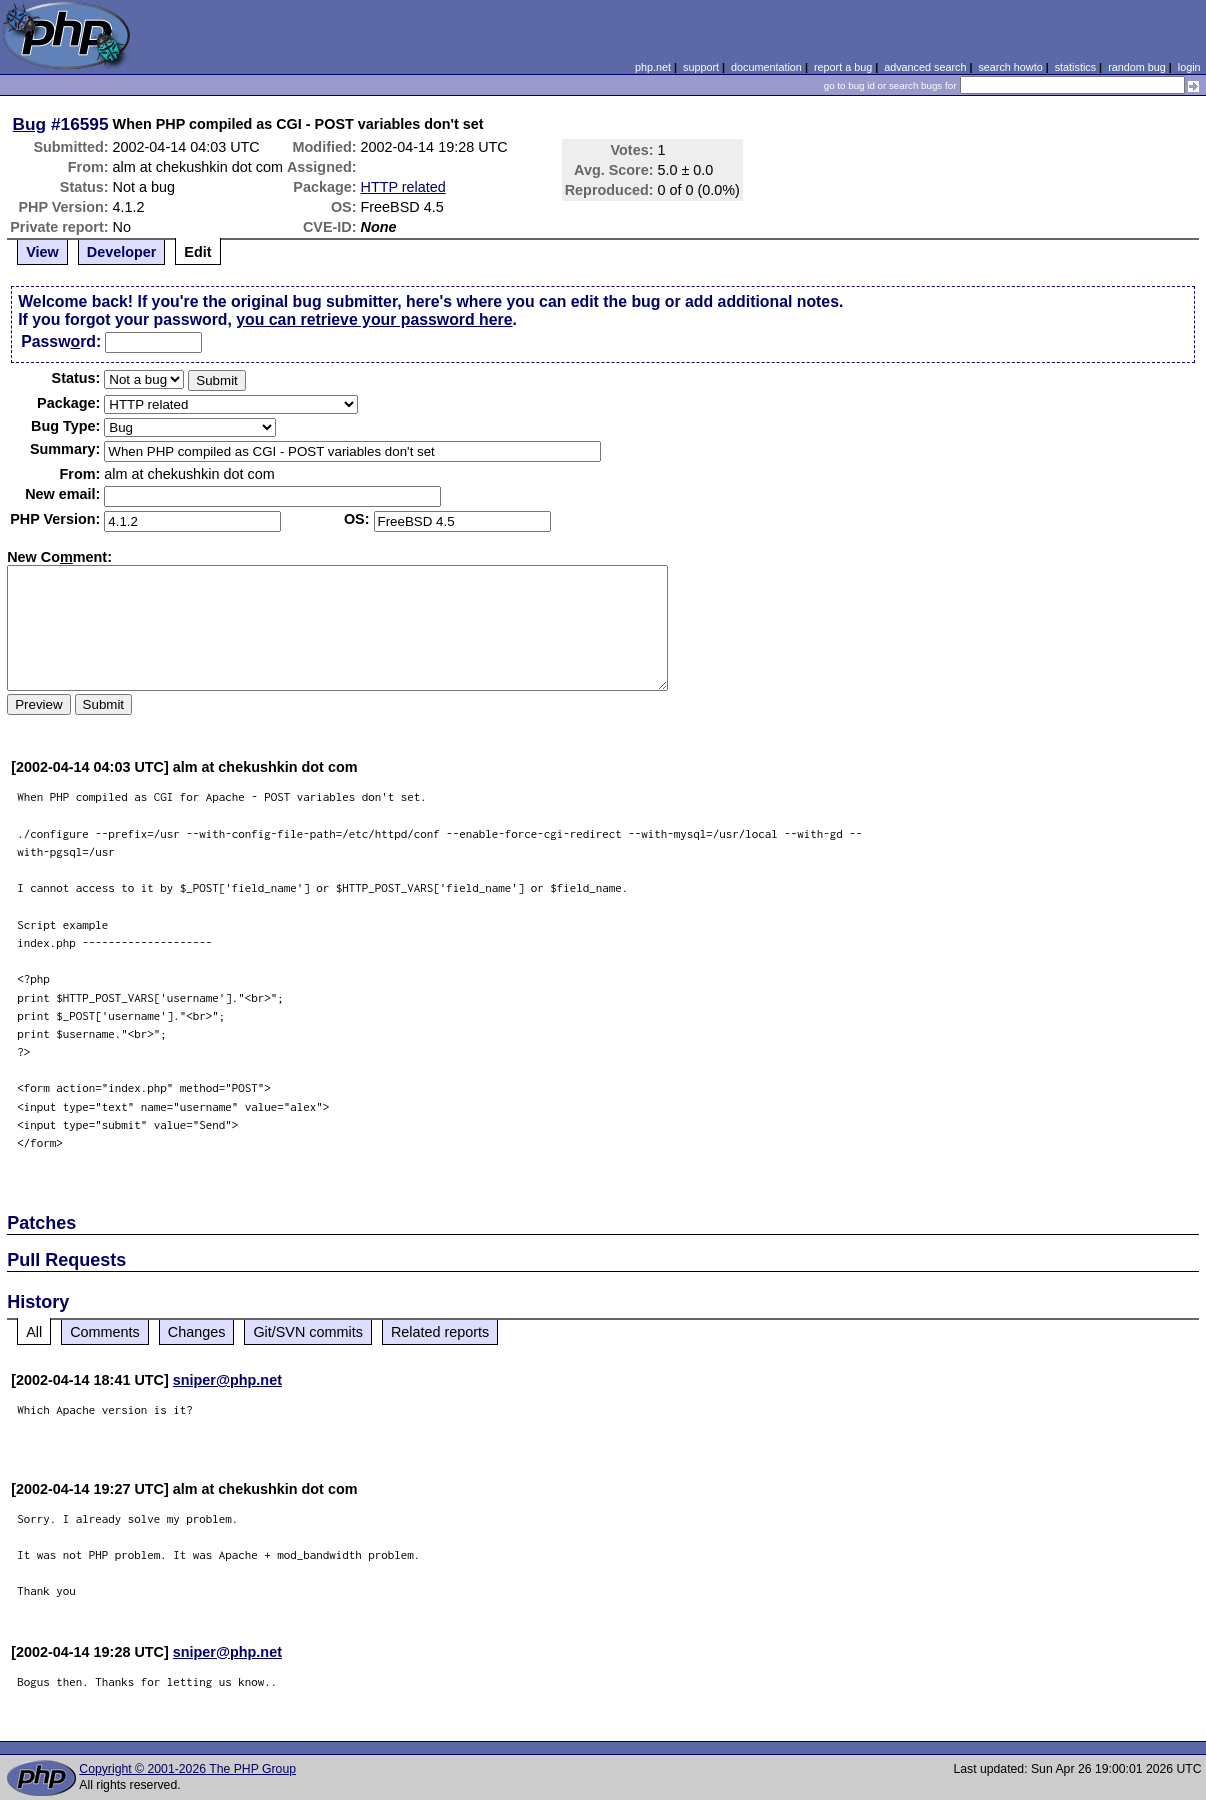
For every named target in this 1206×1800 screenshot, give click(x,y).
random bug (1137, 67)
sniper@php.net (227, 1380)
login (1189, 67)
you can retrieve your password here (374, 319)
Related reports (440, 1332)
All (34, 1332)
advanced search (925, 67)
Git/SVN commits (308, 1332)
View (42, 252)
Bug (30, 124)
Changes (197, 1332)
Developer (122, 252)
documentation (766, 67)
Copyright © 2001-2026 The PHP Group (187, 1769)
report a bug (843, 67)
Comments (105, 1332)
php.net (653, 67)
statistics (1075, 67)
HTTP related (403, 187)
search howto (1010, 67)
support (701, 67)
